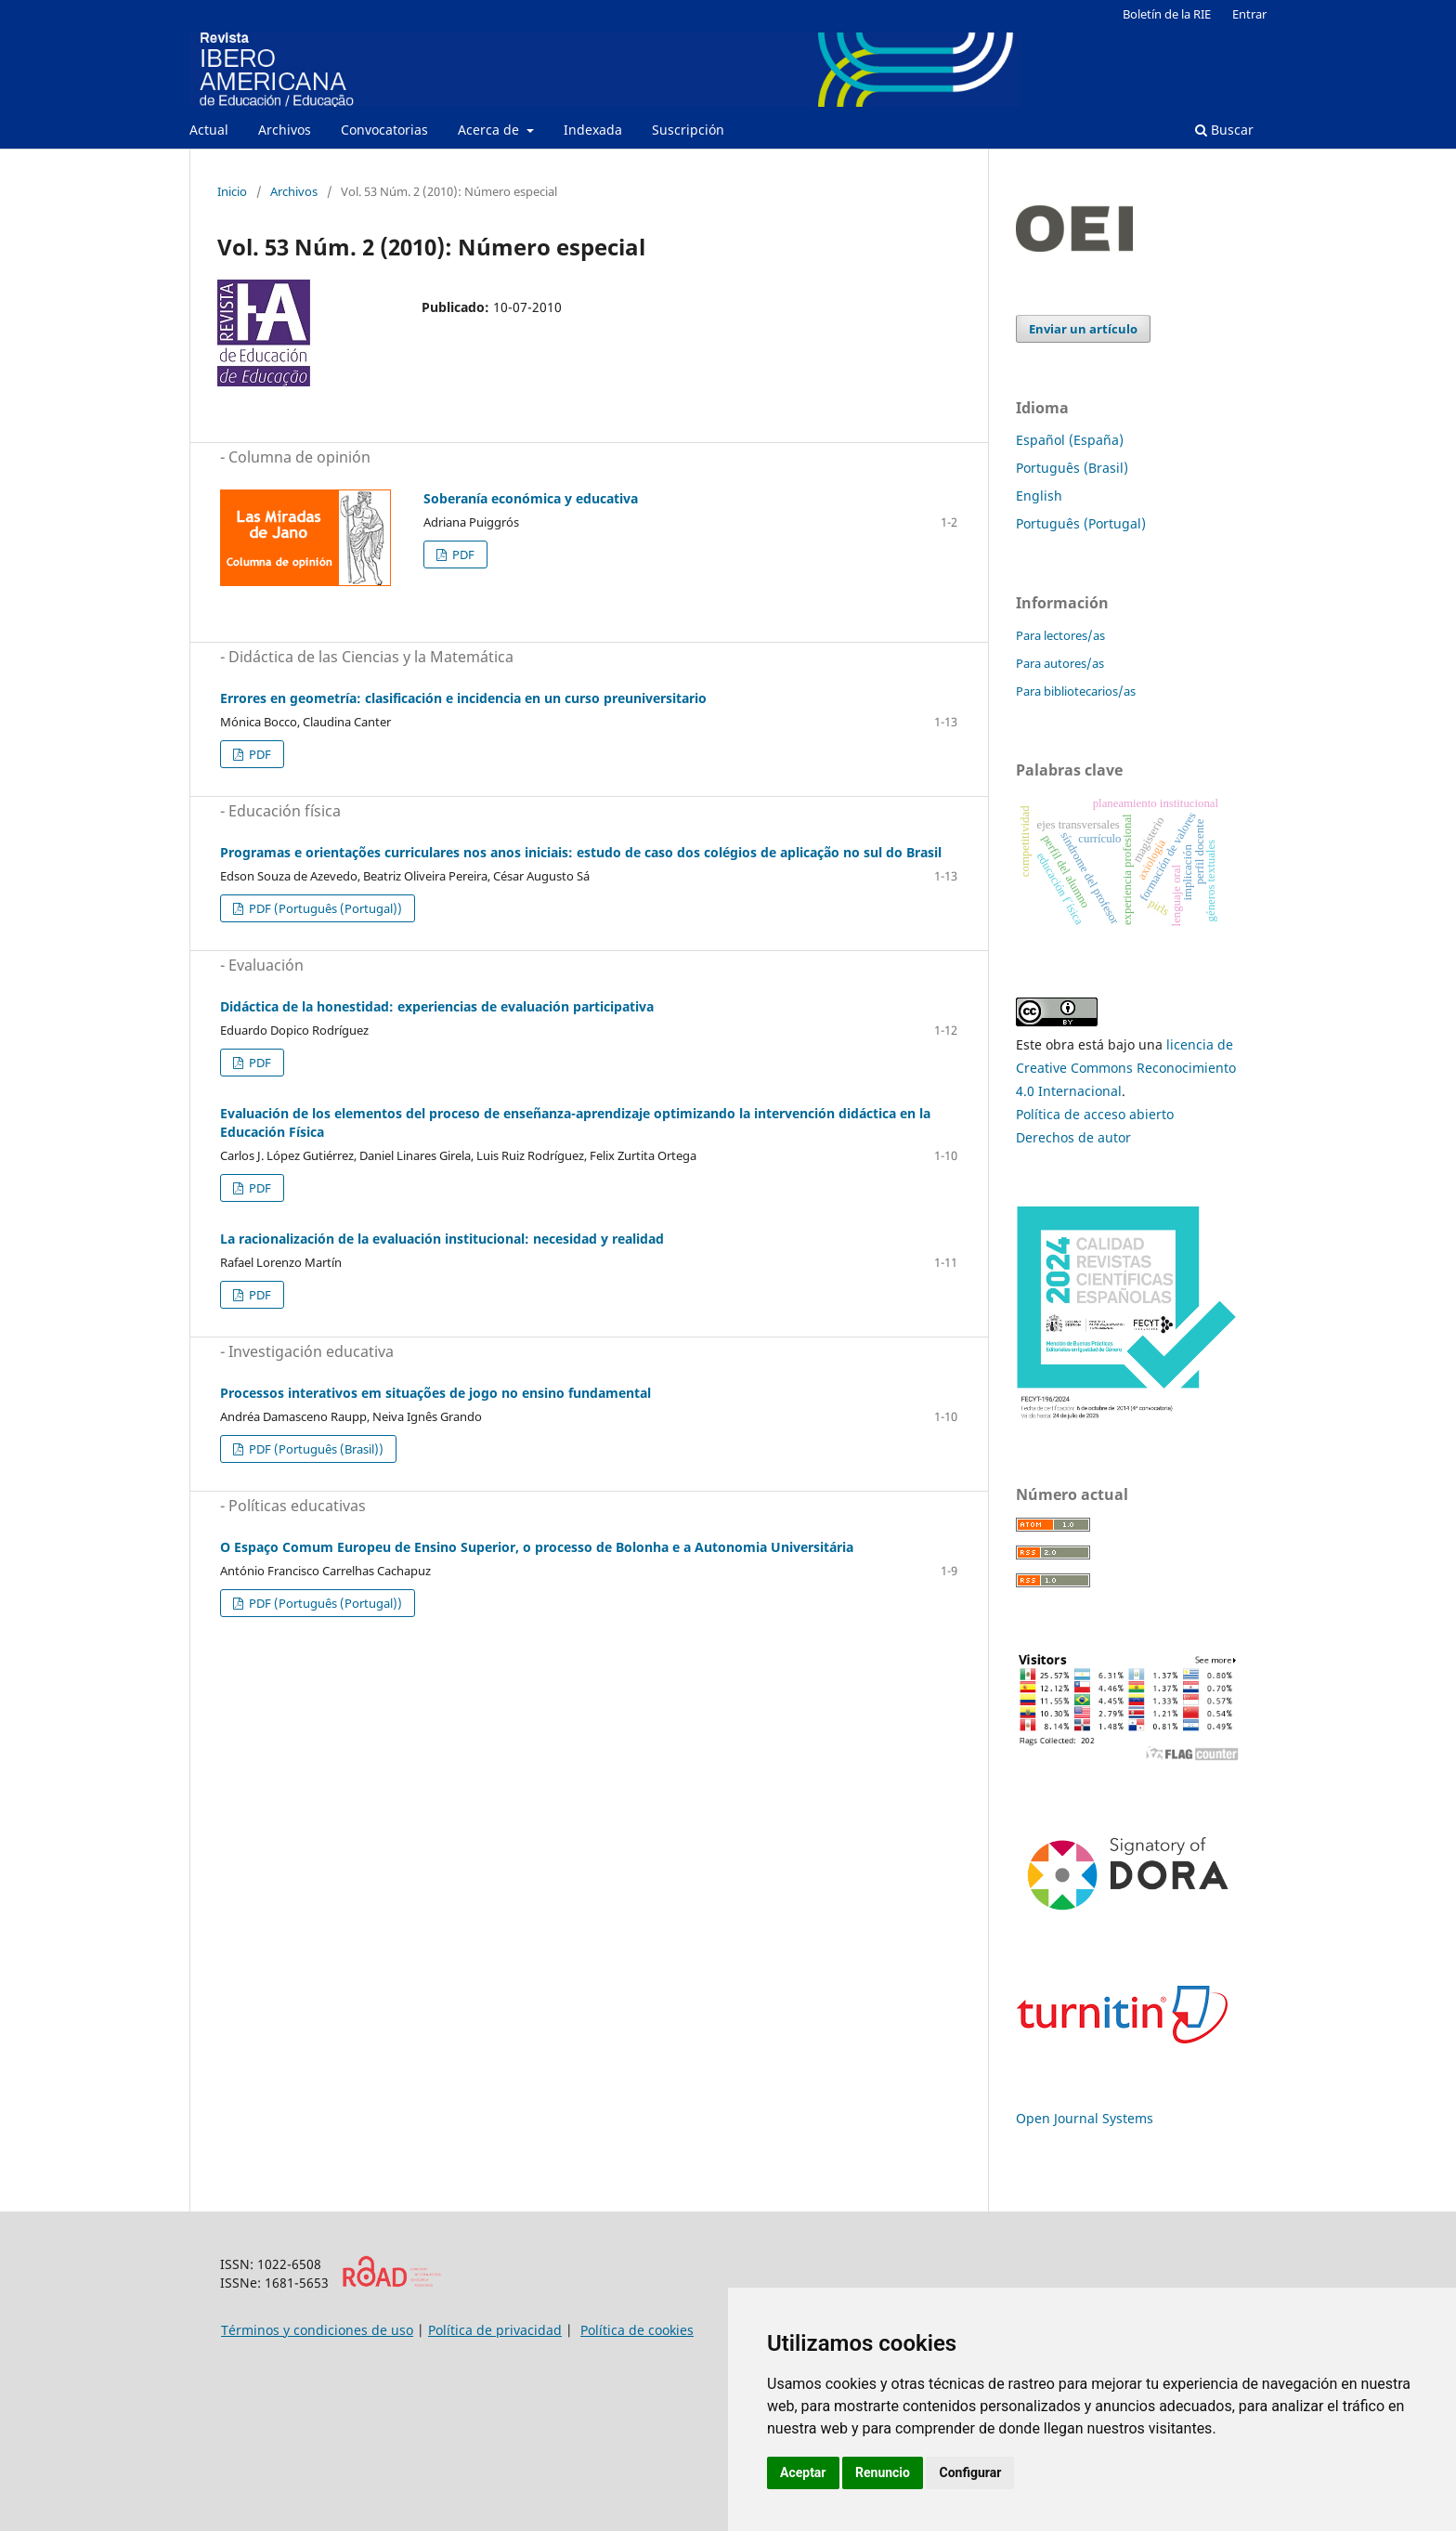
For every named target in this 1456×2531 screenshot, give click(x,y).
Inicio (232, 191)
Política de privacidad (495, 2330)
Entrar (1249, 14)
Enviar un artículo (1083, 328)
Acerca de (490, 129)
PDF (461, 554)
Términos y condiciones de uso (317, 2330)
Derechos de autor (1073, 1137)
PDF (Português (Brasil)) (315, 1449)
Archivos (284, 129)
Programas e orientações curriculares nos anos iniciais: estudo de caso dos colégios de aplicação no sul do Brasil (581, 852)
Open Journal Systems (1084, 2118)
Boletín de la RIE (1167, 14)
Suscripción (688, 129)
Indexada (593, 129)
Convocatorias (384, 129)
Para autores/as (1060, 663)
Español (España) (1070, 440)
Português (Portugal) (1081, 523)
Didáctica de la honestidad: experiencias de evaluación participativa (437, 1006)
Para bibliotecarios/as (1076, 691)
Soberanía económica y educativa (530, 498)
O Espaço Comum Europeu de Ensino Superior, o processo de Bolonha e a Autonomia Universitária (536, 1547)
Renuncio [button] (882, 2472)
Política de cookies (637, 2330)
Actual (208, 129)
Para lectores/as (1060, 635)
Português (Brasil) (1072, 467)
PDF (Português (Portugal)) (324, 908)
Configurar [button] (970, 2472)
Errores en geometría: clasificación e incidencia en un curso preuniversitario (463, 698)
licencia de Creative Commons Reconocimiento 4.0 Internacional (1126, 1068)
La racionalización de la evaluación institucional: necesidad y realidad (442, 1238)
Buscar (1224, 129)
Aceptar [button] (803, 2472)
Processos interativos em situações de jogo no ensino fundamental (435, 1393)
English (1039, 495)
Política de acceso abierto (1095, 1114)
